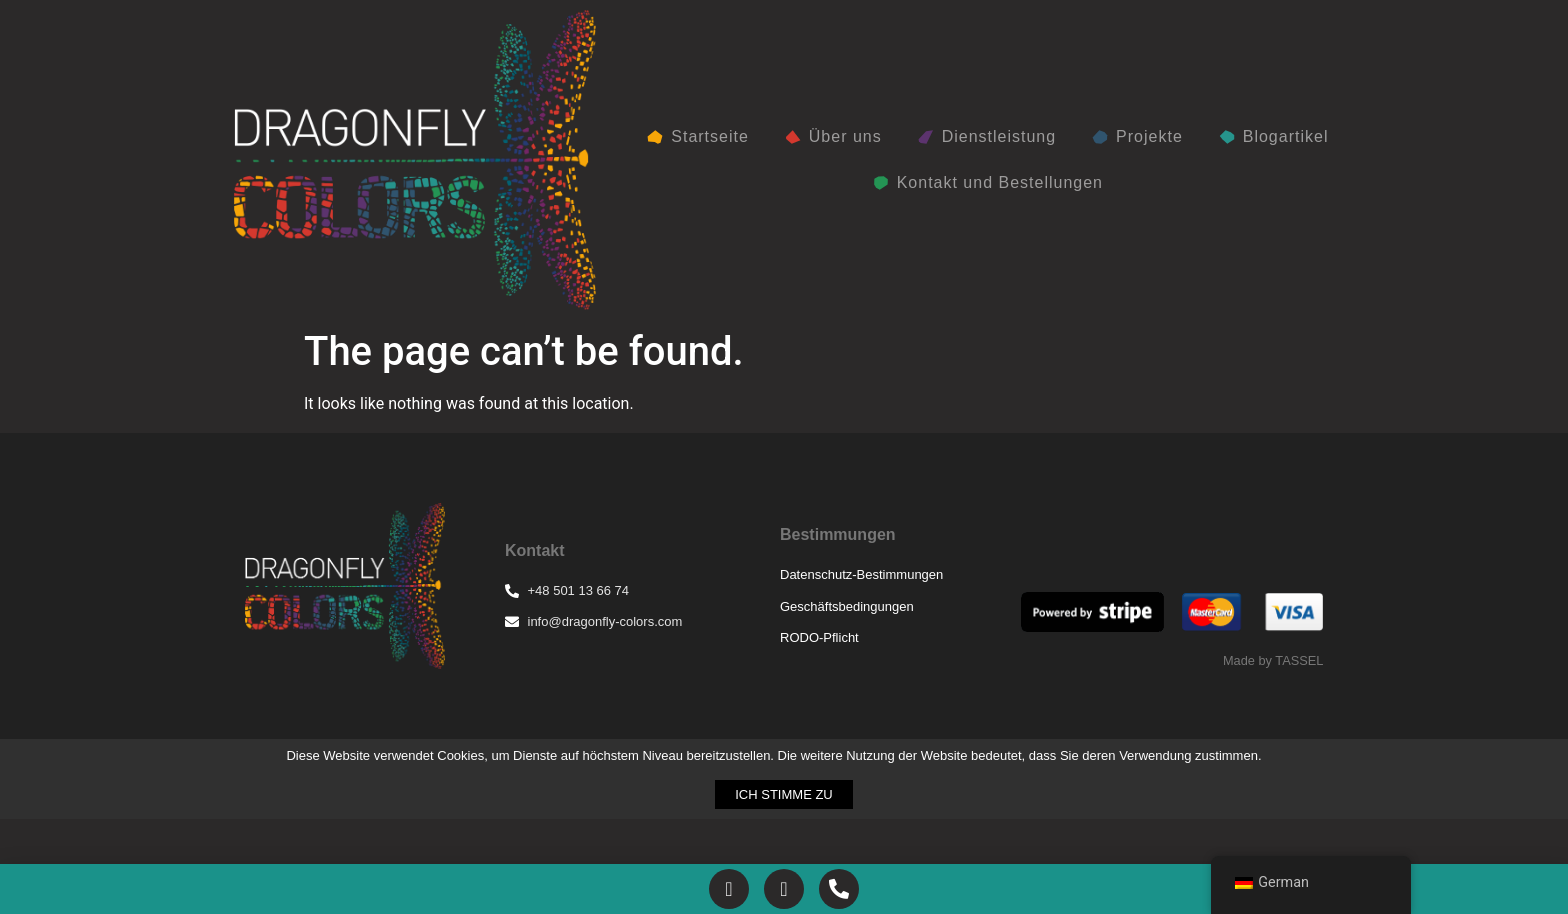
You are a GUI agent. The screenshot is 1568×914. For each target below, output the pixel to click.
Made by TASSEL (1273, 660)
